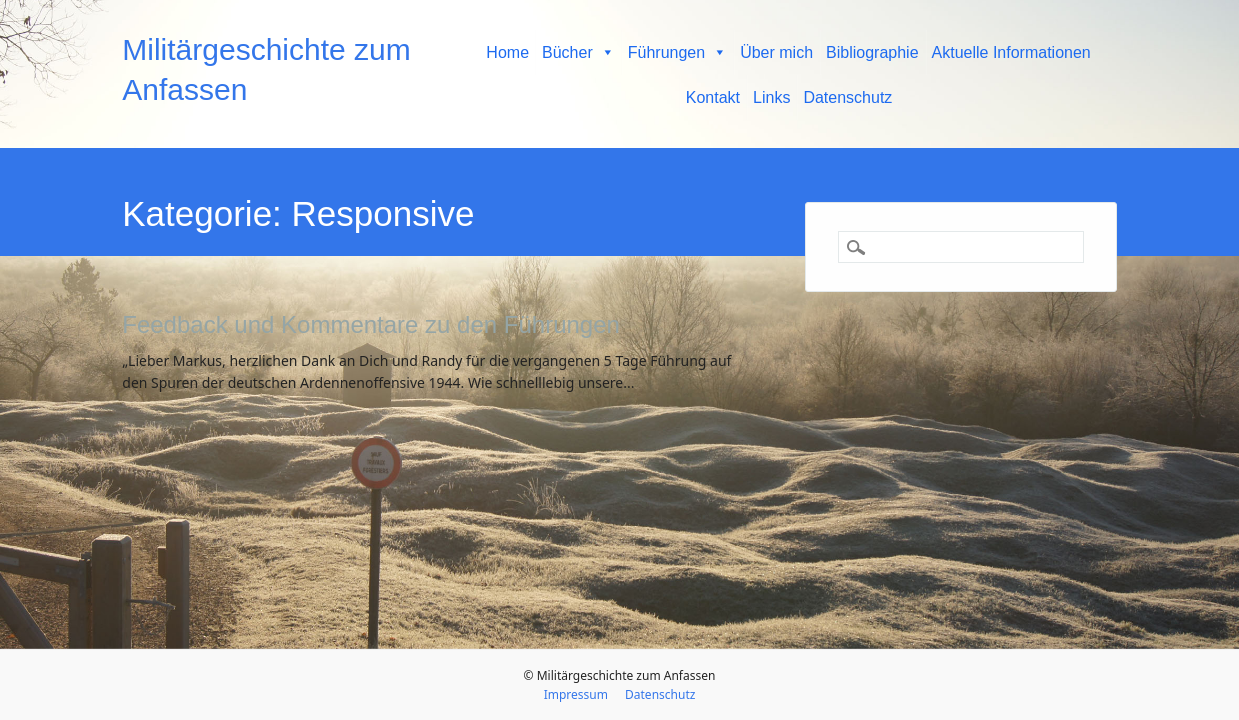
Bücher (578, 52)
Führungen (677, 52)
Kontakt (713, 97)
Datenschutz (847, 97)
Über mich (776, 52)
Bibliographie (872, 52)
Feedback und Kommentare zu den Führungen (371, 324)
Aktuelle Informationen (1011, 52)
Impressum (576, 694)
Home (507, 52)
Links (771, 97)
